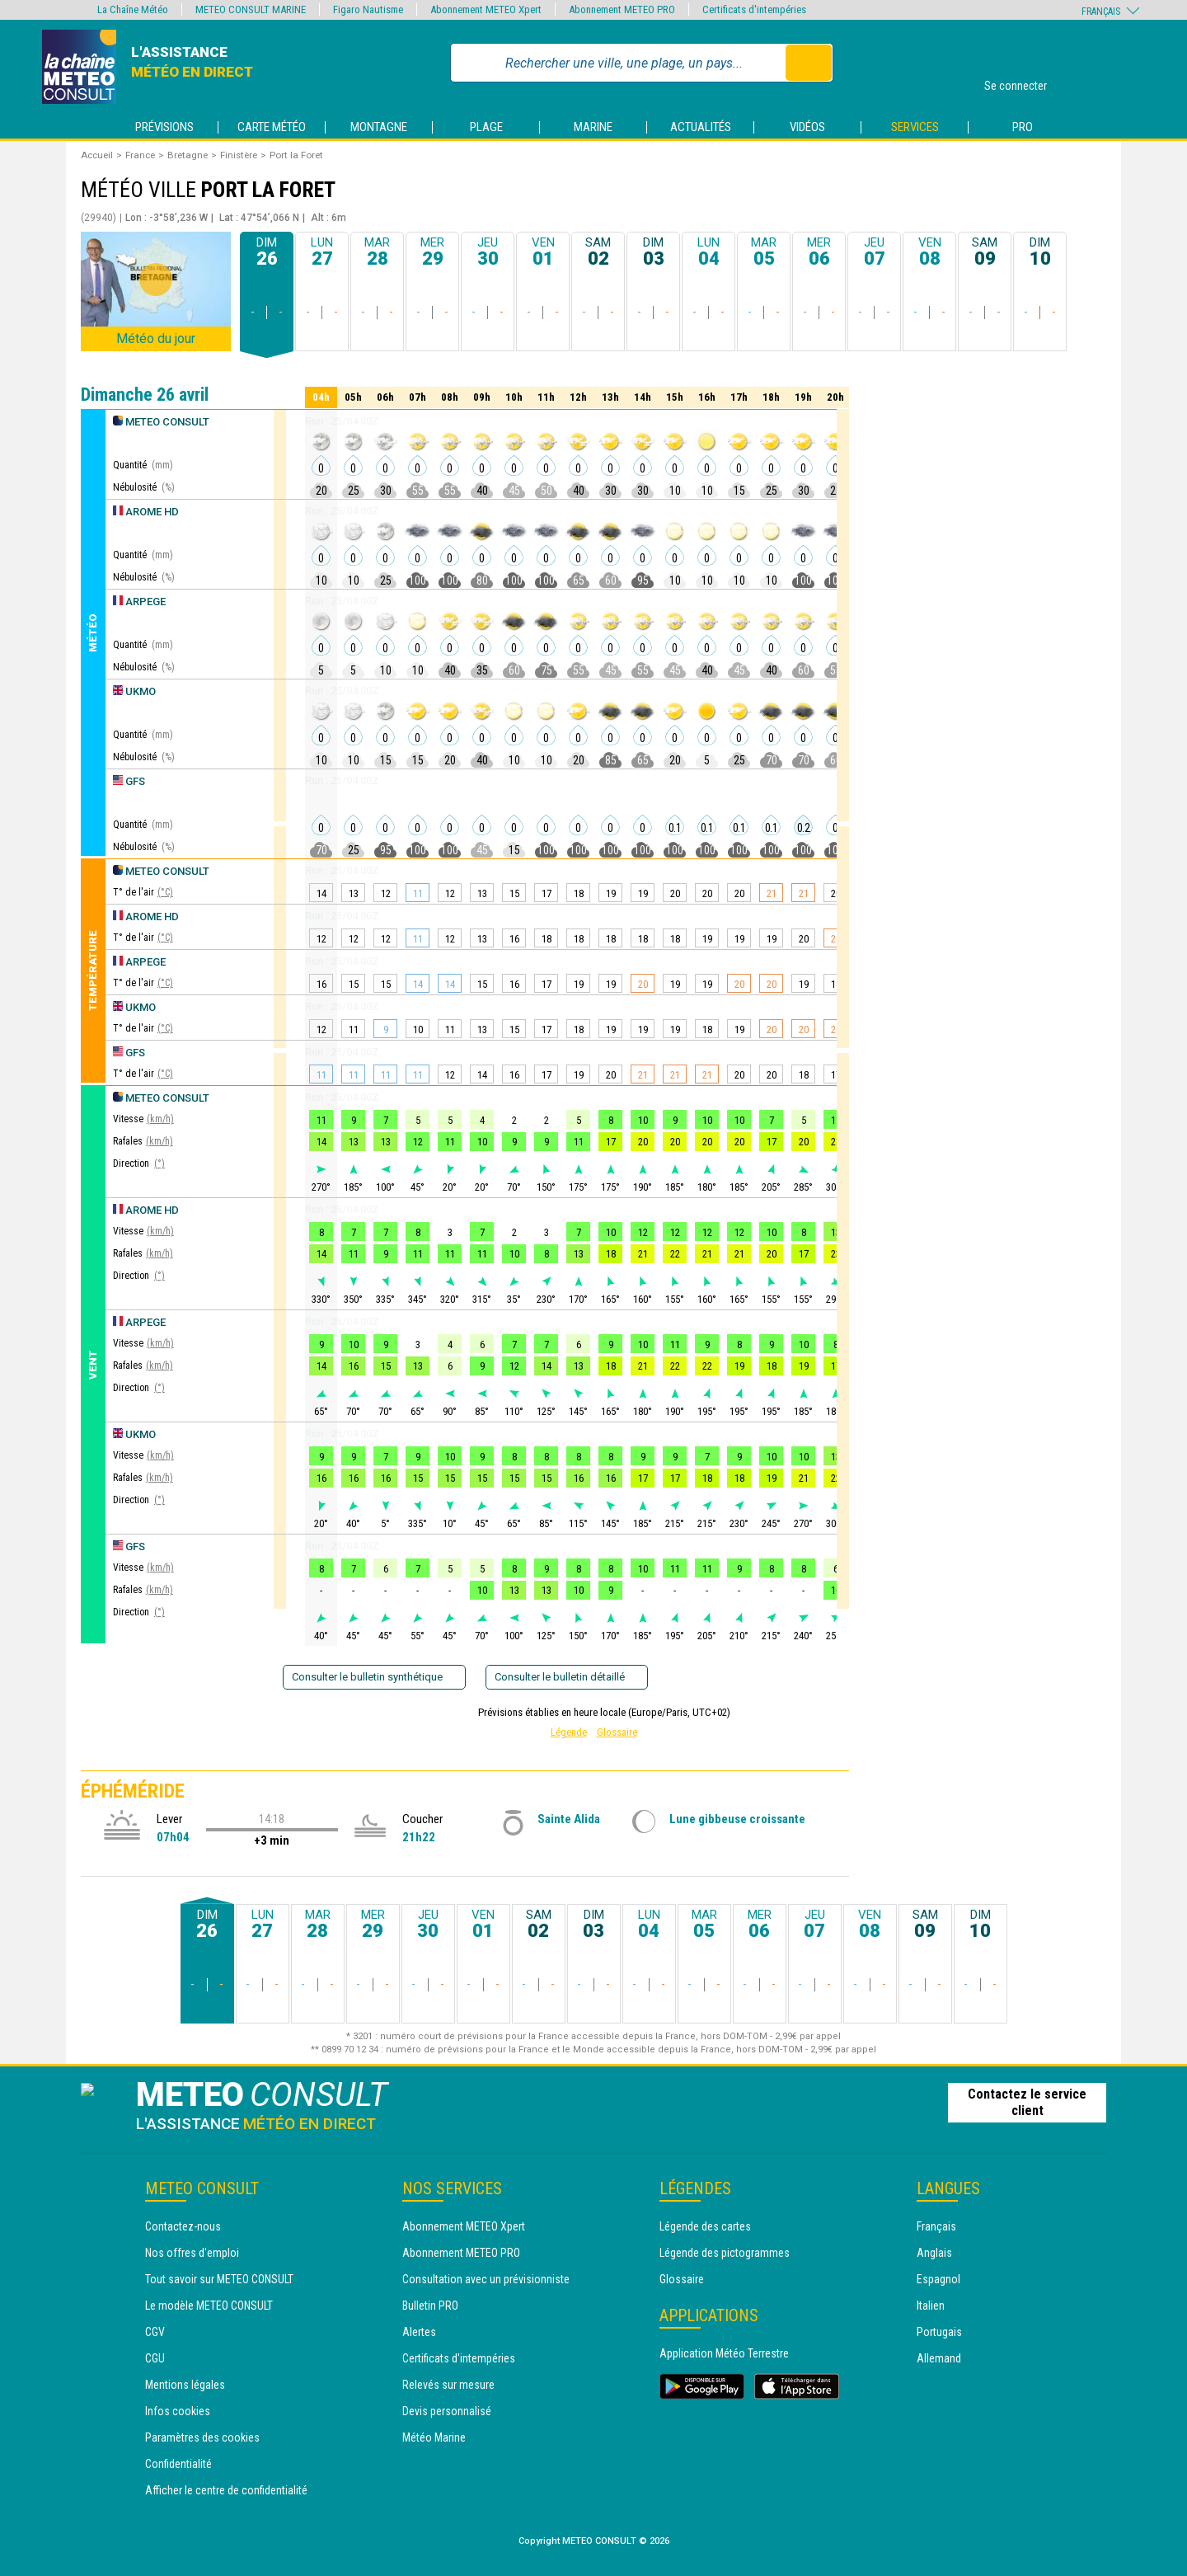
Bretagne (187, 155)
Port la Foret (296, 155)
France (140, 155)
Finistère (238, 155)
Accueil (97, 155)
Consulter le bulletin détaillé (567, 1677)
